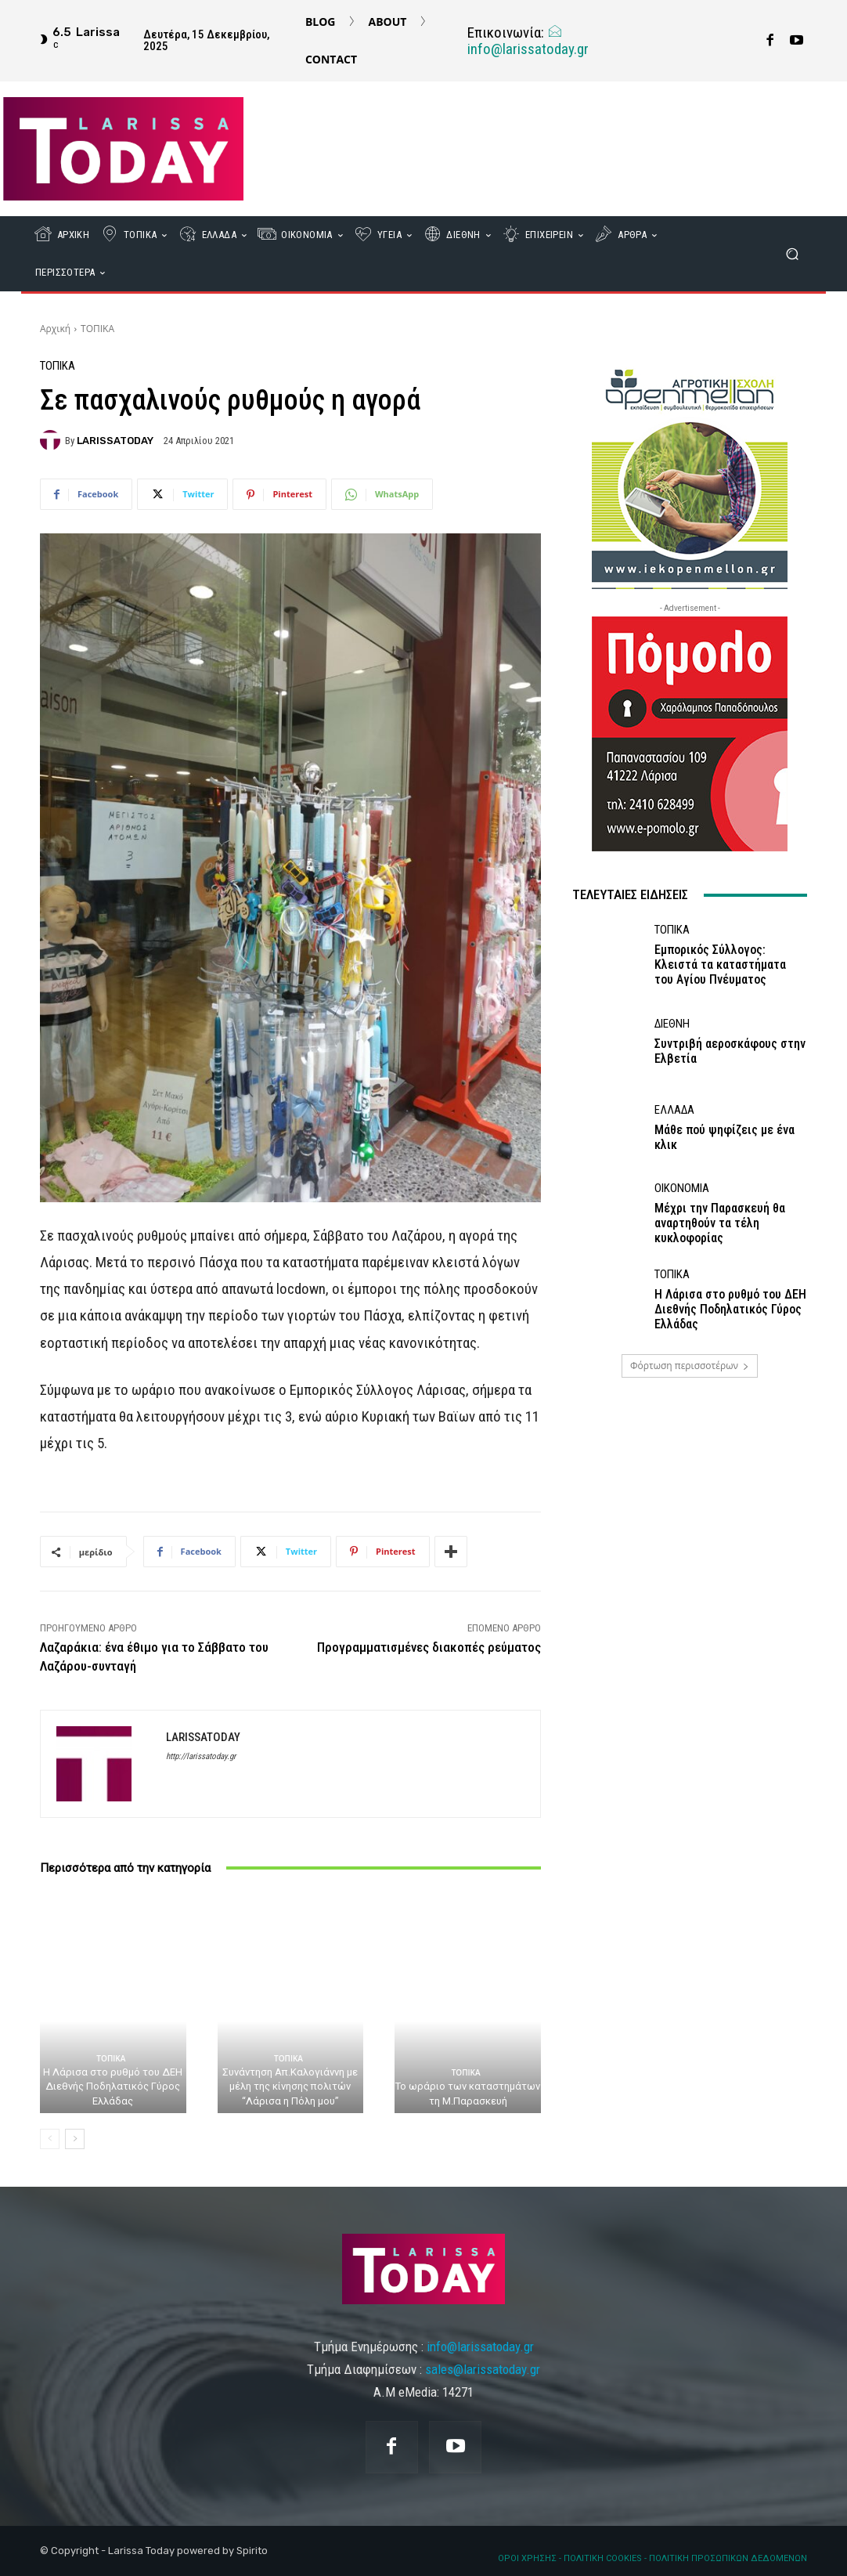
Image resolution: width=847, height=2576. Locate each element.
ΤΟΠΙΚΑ (97, 328)
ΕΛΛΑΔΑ (674, 1110)
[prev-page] (49, 2139)
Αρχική (55, 328)
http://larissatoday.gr (201, 1756)
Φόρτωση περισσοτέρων (689, 1365)
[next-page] (75, 2139)
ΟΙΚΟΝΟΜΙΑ (681, 1188)
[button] (791, 254)
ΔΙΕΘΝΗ (672, 1024)
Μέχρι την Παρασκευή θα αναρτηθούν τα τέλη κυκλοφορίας (719, 1223)
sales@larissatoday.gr (482, 2369)
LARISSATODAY (115, 440)
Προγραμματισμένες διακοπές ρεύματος (429, 1647)
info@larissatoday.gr (528, 40)
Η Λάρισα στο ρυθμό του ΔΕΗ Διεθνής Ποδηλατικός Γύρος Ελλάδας (112, 2086)
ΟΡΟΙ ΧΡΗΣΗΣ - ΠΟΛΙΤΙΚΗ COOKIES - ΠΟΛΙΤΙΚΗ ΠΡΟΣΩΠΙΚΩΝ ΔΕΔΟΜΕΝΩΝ (652, 2558)
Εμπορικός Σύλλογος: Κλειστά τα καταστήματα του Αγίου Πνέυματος (720, 964)
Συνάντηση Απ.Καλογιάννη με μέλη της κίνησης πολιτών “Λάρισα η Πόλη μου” (290, 2086)
